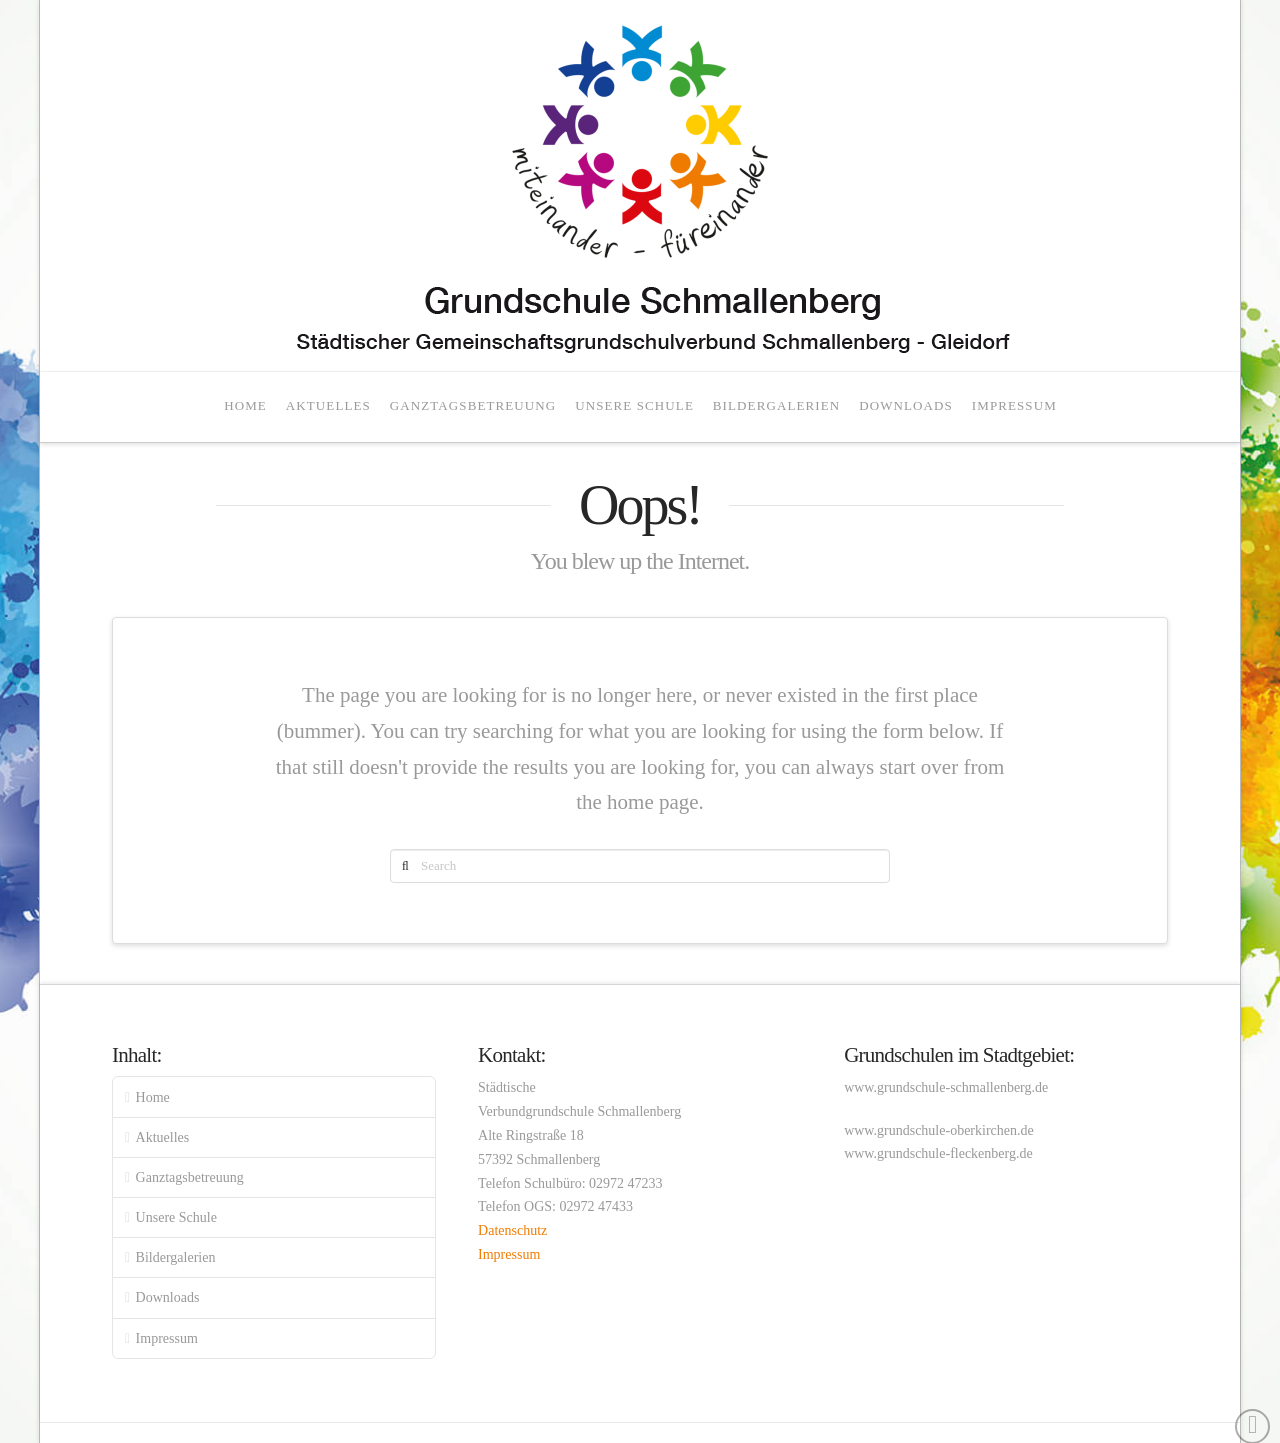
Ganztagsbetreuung (190, 1177)
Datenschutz (512, 1230)
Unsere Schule (176, 1217)
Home (153, 1097)
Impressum (167, 1338)
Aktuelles (163, 1137)
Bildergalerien (176, 1257)
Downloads (168, 1297)
